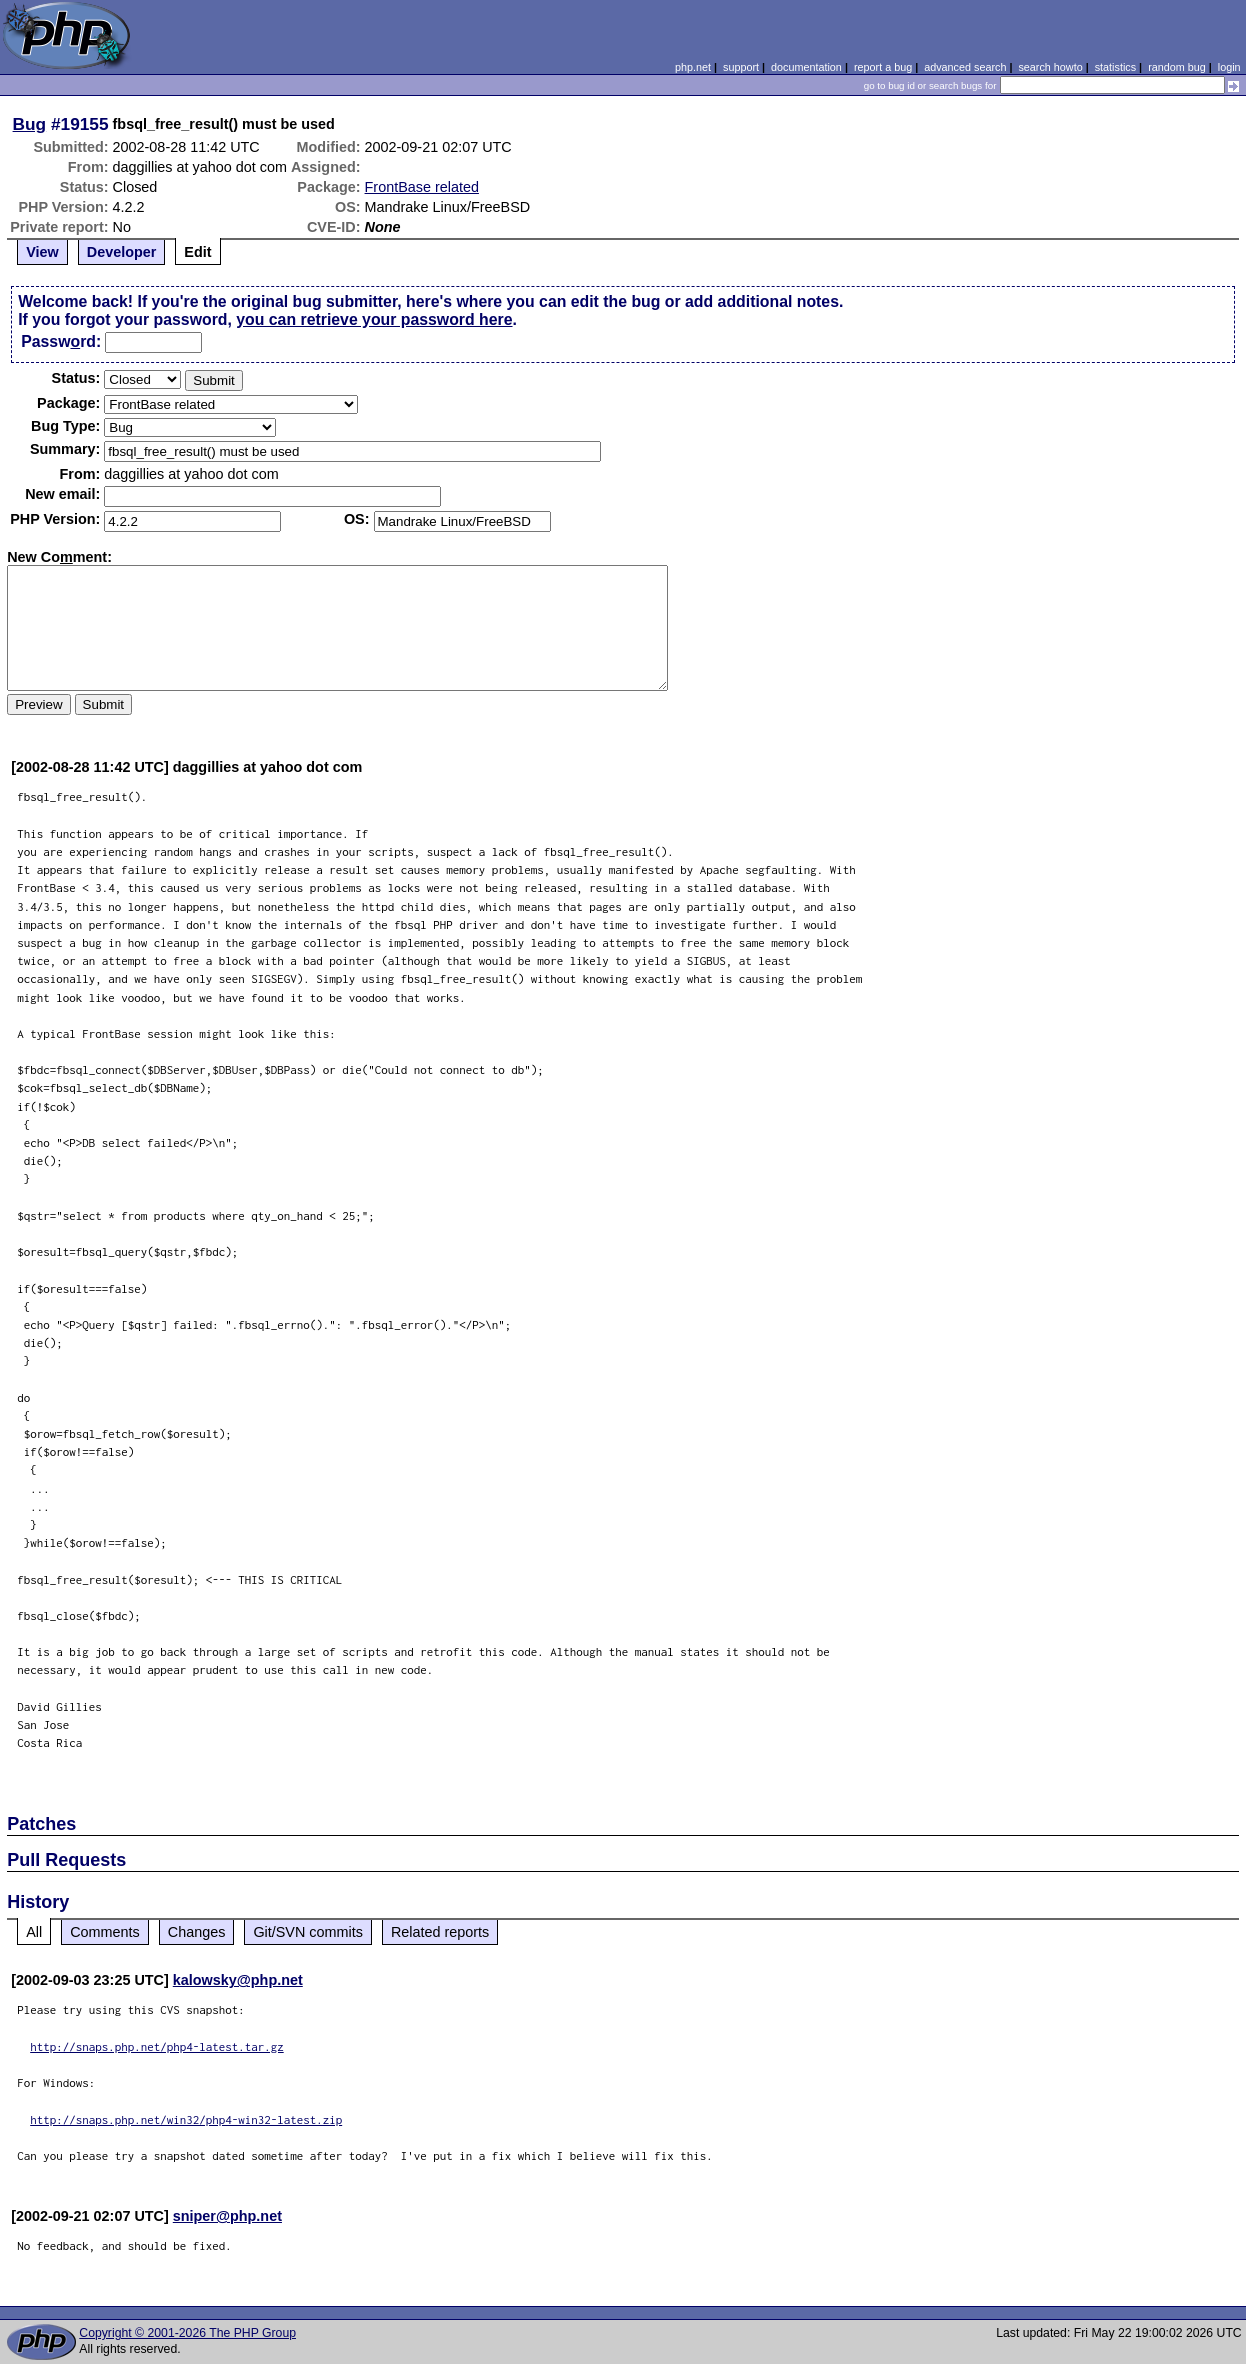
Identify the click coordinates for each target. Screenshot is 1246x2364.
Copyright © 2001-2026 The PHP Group (187, 2333)
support (741, 67)
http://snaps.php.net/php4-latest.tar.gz (157, 2046)
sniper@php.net (227, 2216)
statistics (1115, 67)
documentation (806, 67)
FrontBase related (422, 187)
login (1229, 67)
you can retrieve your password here (374, 319)
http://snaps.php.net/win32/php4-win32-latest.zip (186, 2119)
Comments (105, 1932)
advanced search (965, 67)
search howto (1050, 67)
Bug (30, 124)
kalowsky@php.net (238, 1980)
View (42, 252)
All (34, 1932)
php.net (693, 67)
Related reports (440, 1932)
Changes (197, 1932)
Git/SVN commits (308, 1932)
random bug (1177, 67)
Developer (122, 252)
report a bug (883, 67)
